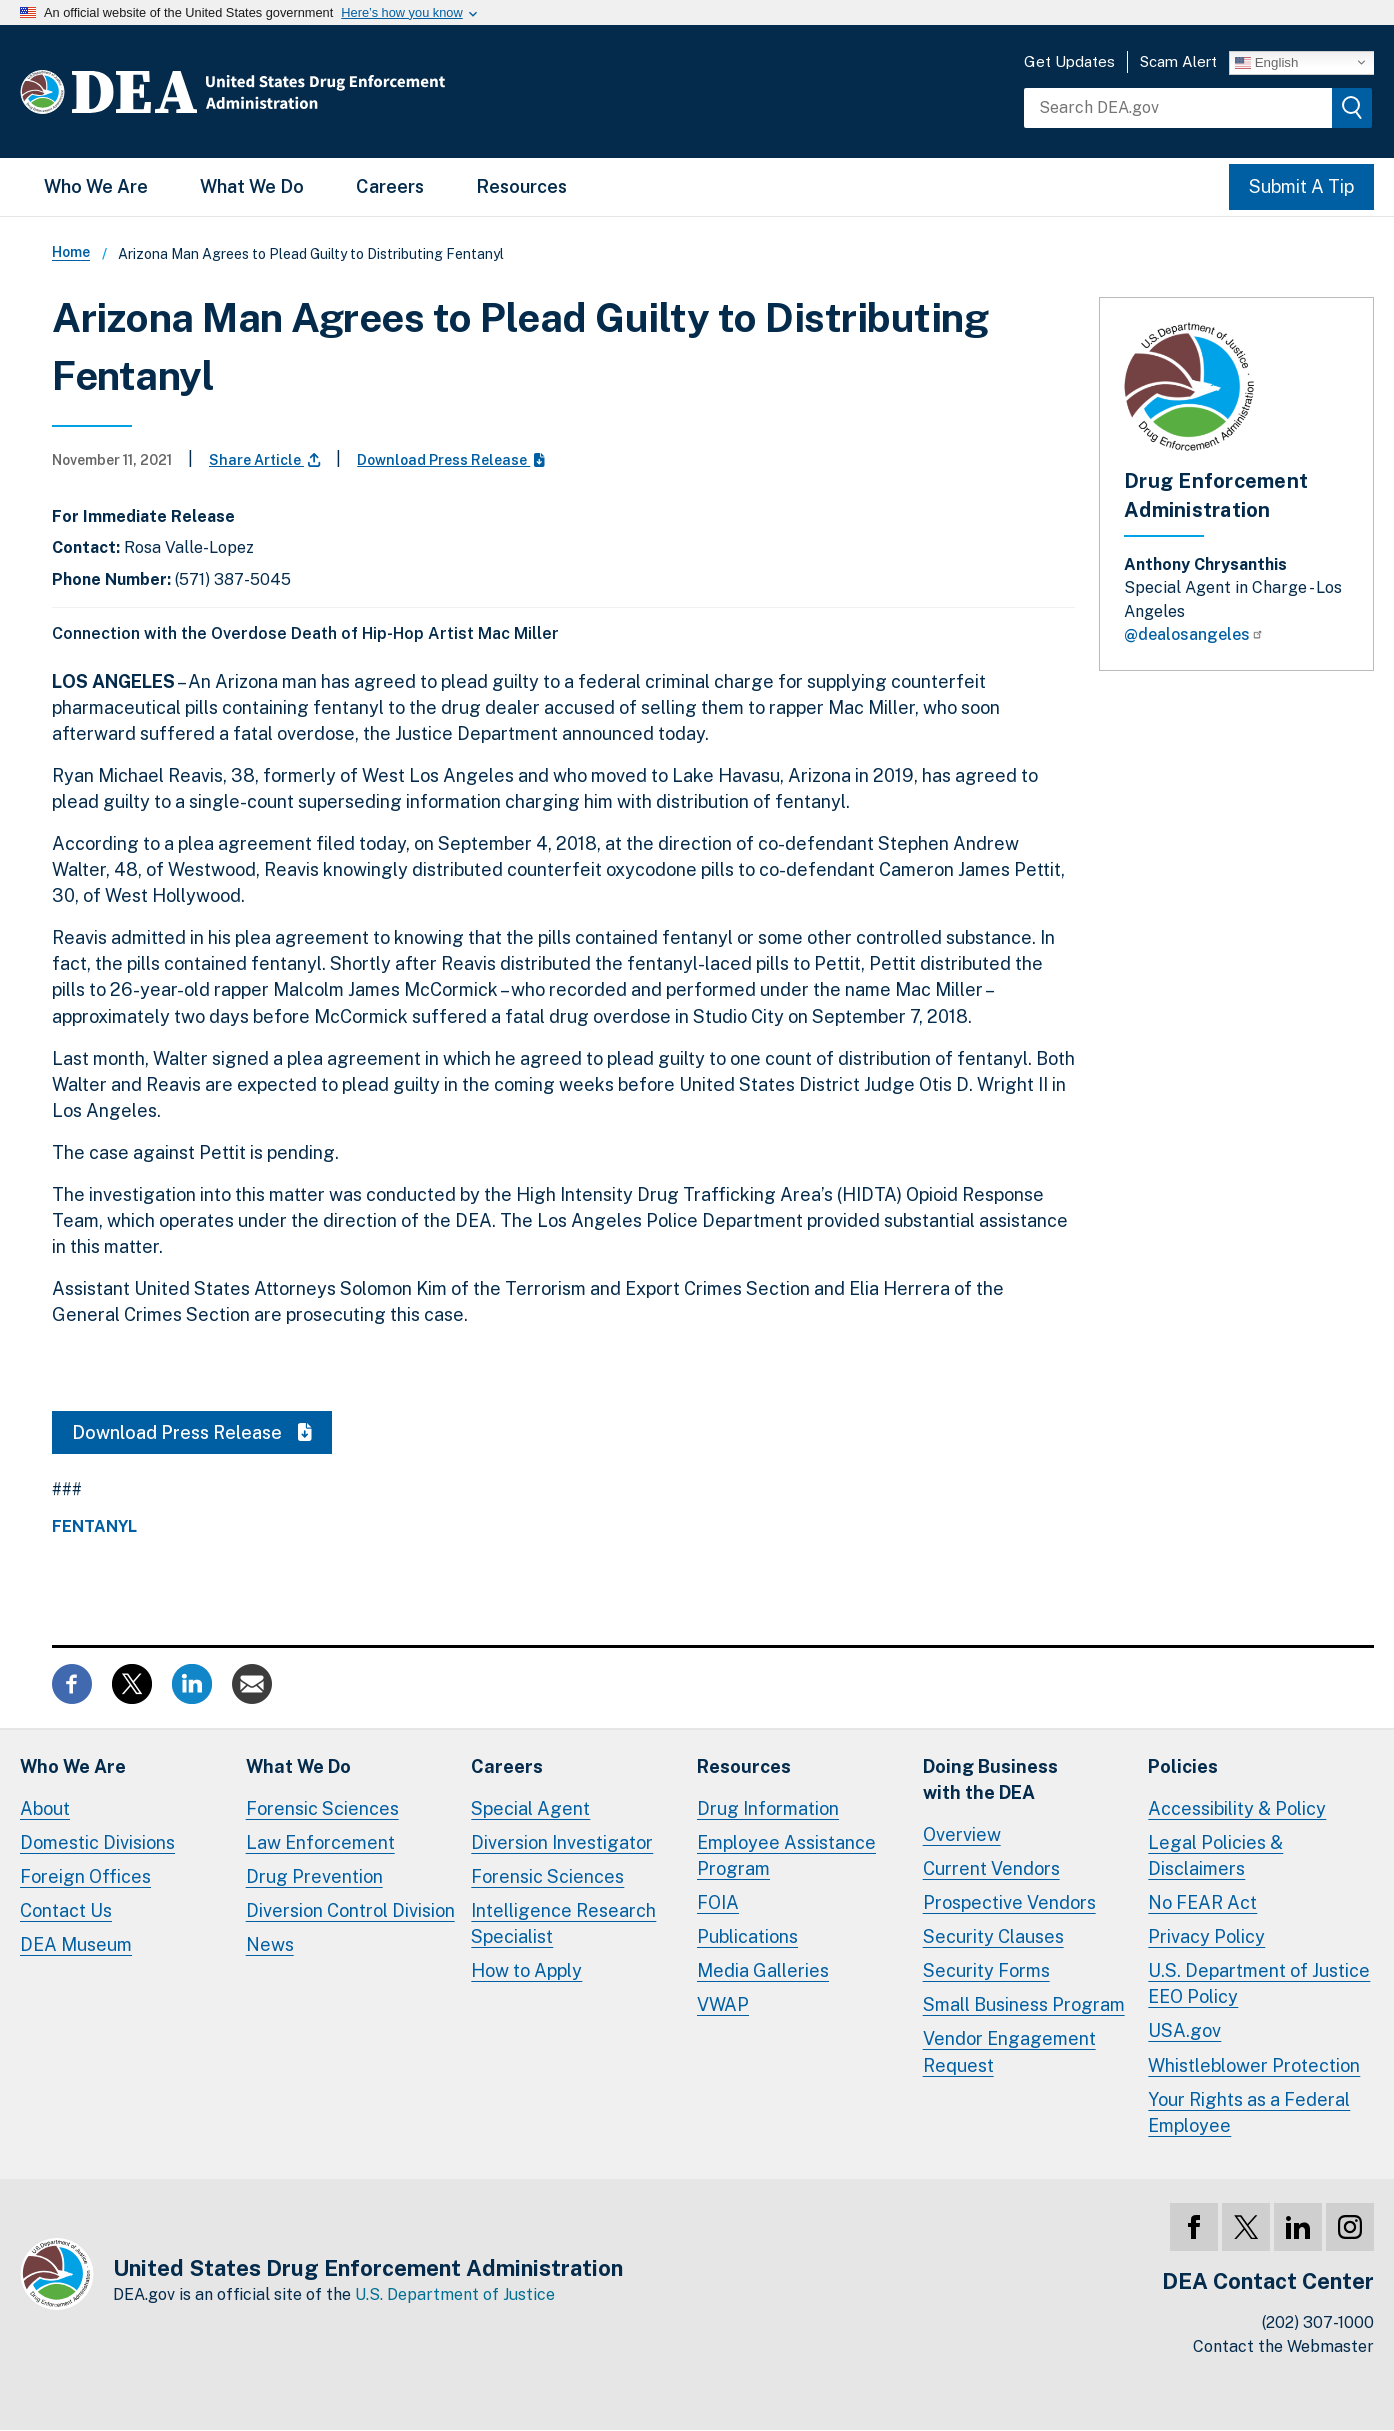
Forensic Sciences (322, 1808)
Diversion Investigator (562, 1842)
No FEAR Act (1202, 1902)
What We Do (252, 186)
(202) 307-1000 (1318, 2322)
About (45, 1808)
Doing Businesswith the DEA (990, 1779)
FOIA (718, 1902)
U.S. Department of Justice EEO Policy (1259, 1983)
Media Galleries (763, 1970)
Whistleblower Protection (1254, 2065)
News (270, 1944)
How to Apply (526, 1970)
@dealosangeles (1194, 634)
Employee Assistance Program (786, 1855)
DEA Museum (76, 1944)
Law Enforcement (320, 1842)
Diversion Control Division (350, 1910)
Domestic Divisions (97, 1842)
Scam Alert (1178, 61)
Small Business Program (1024, 2004)
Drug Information (768, 1808)
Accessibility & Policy (1237, 1808)
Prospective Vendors (1009, 1902)
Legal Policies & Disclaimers (1215, 1855)
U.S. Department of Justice (455, 2294)
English (1266, 62)
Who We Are (96, 186)
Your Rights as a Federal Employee (1249, 2112)
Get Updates (1069, 61)
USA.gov (1184, 2030)
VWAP (723, 2004)
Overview (962, 1834)
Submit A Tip (1301, 186)
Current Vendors (991, 1868)
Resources (521, 186)
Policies (1183, 1766)
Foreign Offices (85, 1876)
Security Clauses (993, 1936)
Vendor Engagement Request (1009, 2051)
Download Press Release (451, 460)
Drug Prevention (314, 1876)
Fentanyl (94, 1527)
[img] (1352, 108)
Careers (390, 186)
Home (71, 252)
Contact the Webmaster (1283, 2346)
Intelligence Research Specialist (563, 1923)
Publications (747, 1936)
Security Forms (986, 1970)
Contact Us (66, 1910)
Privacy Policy (1206, 1936)
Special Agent (530, 1808)
